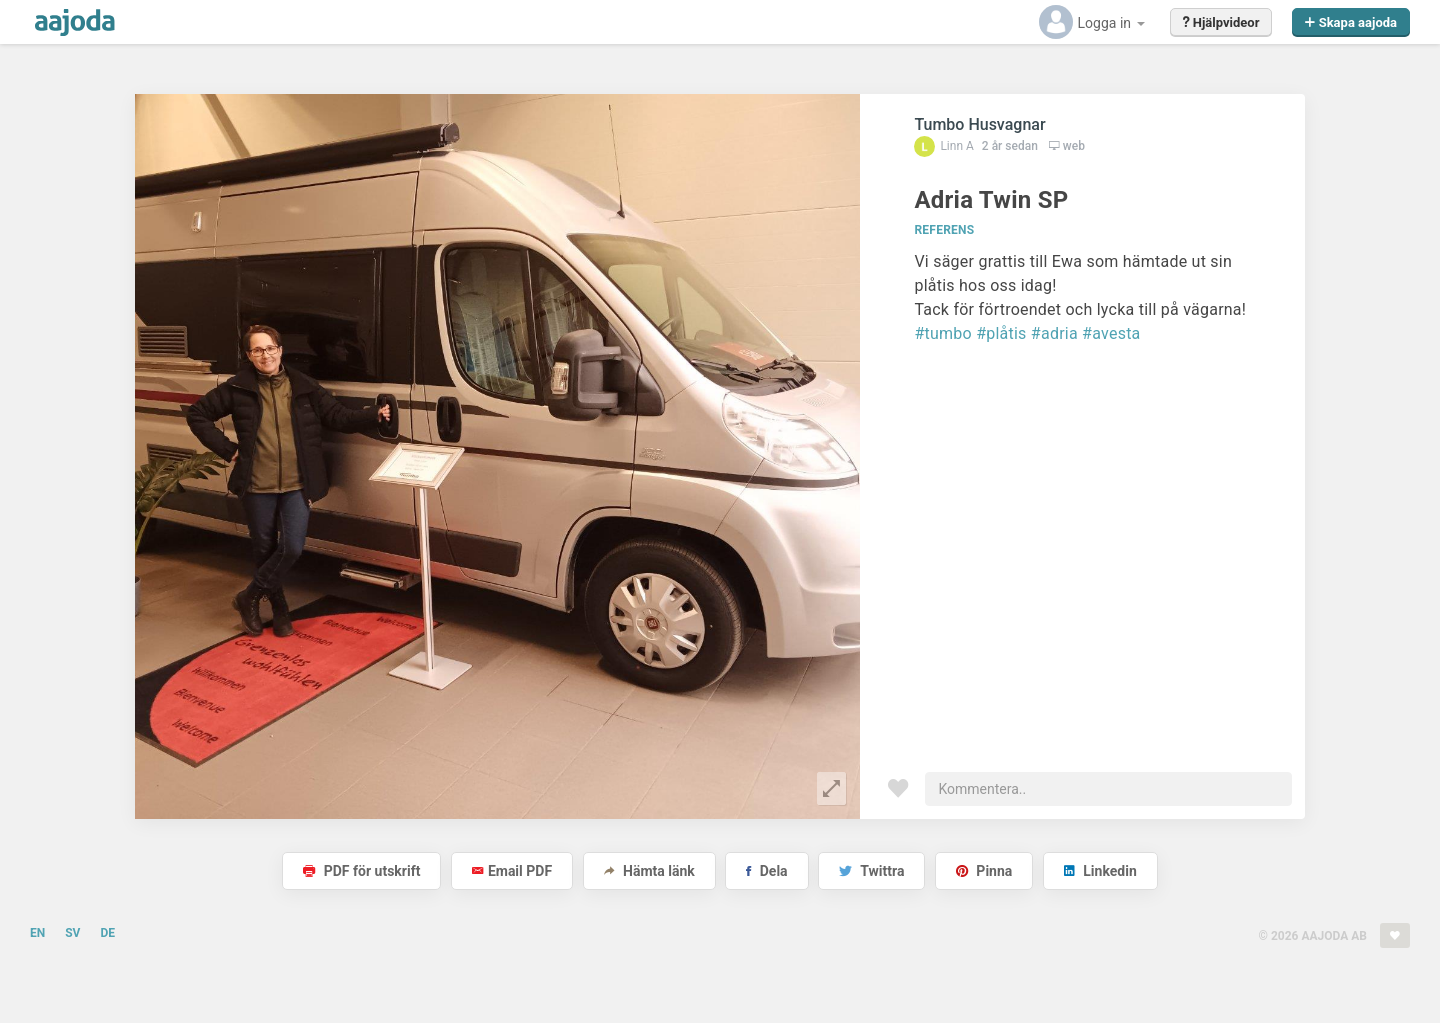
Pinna (984, 871)
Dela (766, 871)
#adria (1054, 333)
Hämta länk (649, 871)
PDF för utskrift (361, 871)
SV (72, 933)
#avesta (1111, 333)
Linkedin (1100, 871)
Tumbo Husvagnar (979, 124)
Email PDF (512, 871)
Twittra (871, 871)
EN (37, 933)
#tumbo (943, 333)
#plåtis (1001, 333)
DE (107, 933)
